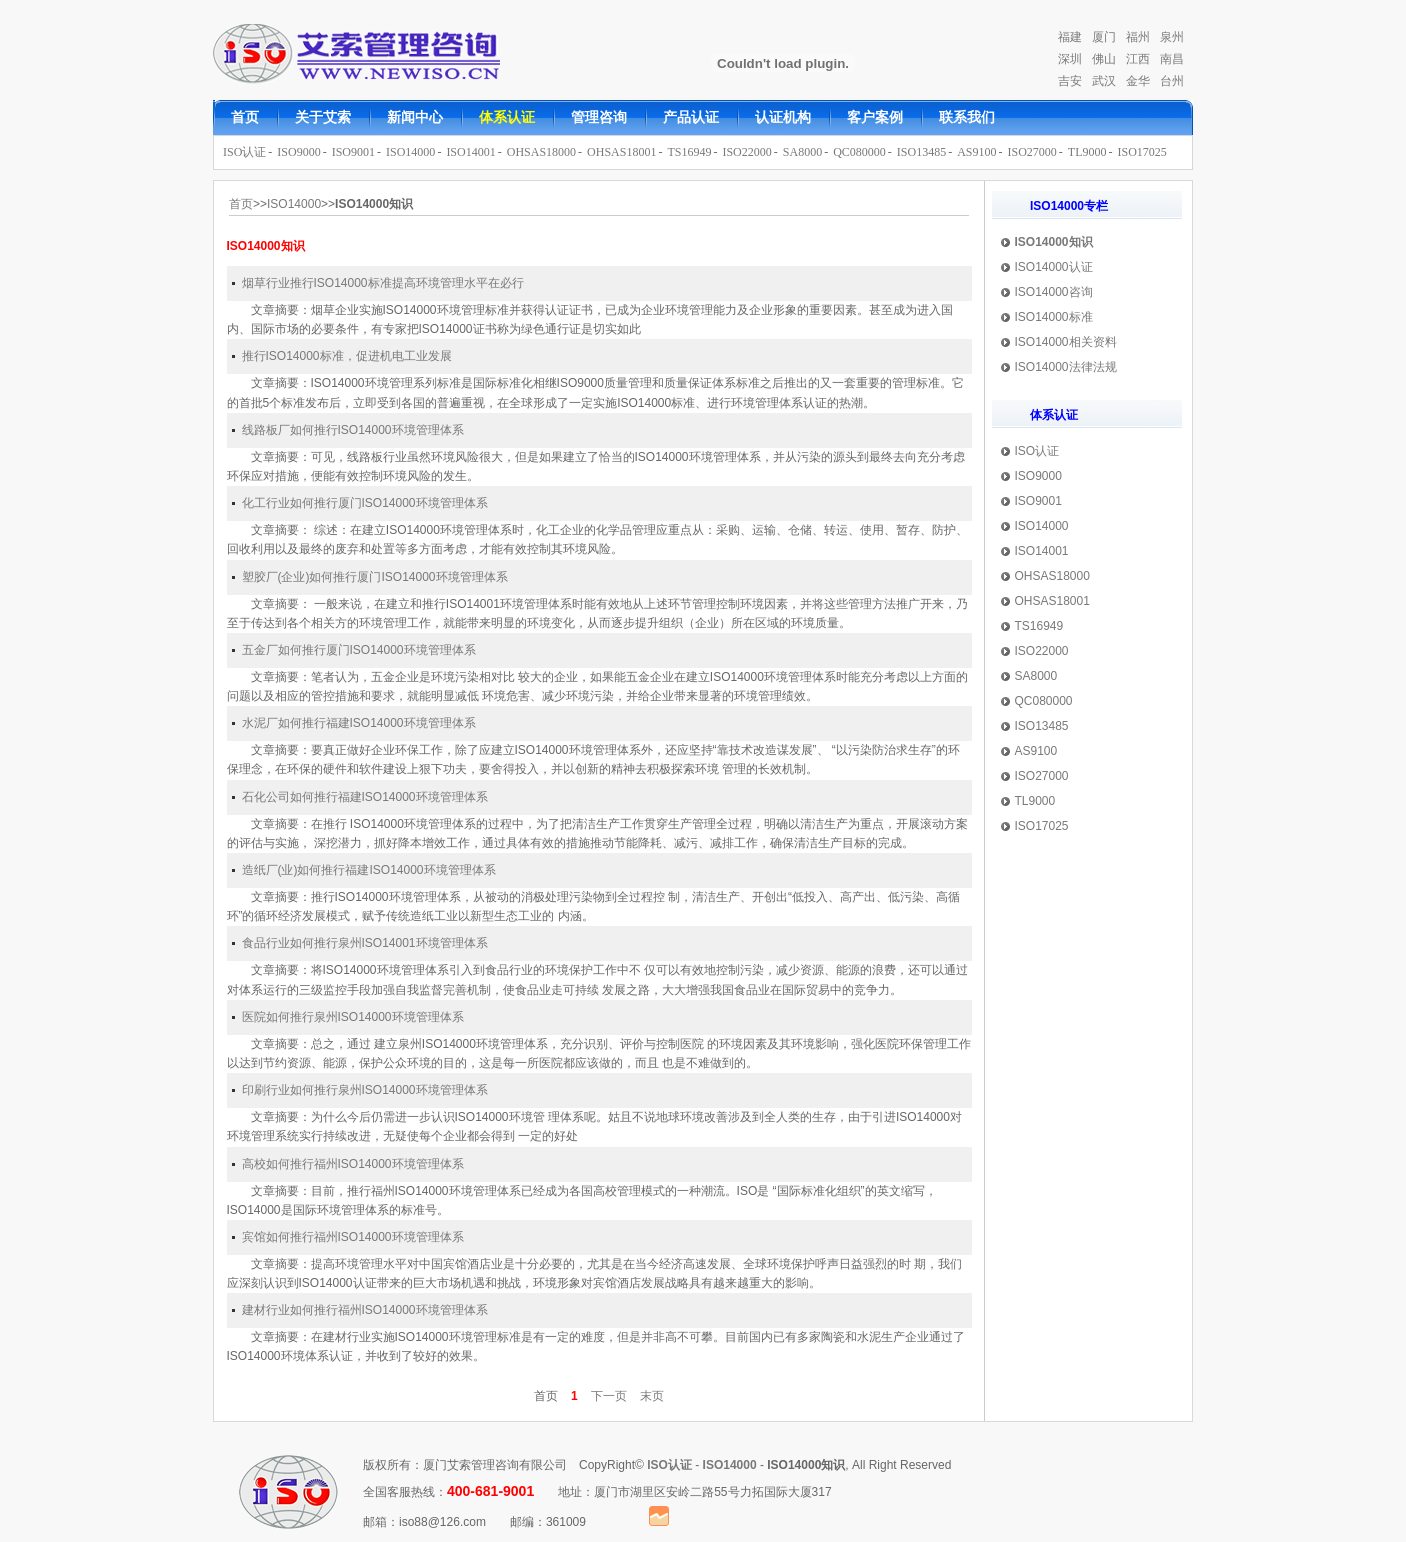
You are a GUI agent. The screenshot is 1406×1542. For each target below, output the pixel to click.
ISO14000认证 (1054, 267)
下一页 (609, 1396)
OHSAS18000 (541, 152)
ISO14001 (470, 152)
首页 (241, 204)
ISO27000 (1032, 152)
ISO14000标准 (1054, 317)
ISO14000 (410, 152)
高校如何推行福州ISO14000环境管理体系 (353, 1164)
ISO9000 (298, 152)
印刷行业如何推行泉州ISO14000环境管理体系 (365, 1090)
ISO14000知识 (1054, 242)
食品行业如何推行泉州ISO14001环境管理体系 (365, 943)
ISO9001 (353, 152)
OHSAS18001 (621, 152)
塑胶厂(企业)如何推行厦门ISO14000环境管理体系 (375, 577)
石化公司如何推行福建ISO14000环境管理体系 (365, 797)
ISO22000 (746, 152)
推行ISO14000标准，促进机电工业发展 (347, 356)
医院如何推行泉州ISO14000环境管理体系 (353, 1017)
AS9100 (976, 152)
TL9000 (1087, 152)
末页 (652, 1396)
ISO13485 (921, 152)
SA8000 (802, 152)
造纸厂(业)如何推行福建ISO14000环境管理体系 (369, 870)
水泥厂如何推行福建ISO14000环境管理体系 (359, 723)
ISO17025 (1142, 152)
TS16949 (689, 152)
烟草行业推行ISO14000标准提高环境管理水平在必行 (383, 283)
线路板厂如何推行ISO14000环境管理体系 (353, 430)
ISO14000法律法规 (1066, 367)
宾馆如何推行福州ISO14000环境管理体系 (353, 1237)
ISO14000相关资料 (1066, 342)
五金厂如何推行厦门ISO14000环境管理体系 (359, 650)
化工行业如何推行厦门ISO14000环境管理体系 (365, 503)
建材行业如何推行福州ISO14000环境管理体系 (365, 1310)
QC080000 (859, 152)
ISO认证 (244, 152)
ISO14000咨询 (1054, 292)
